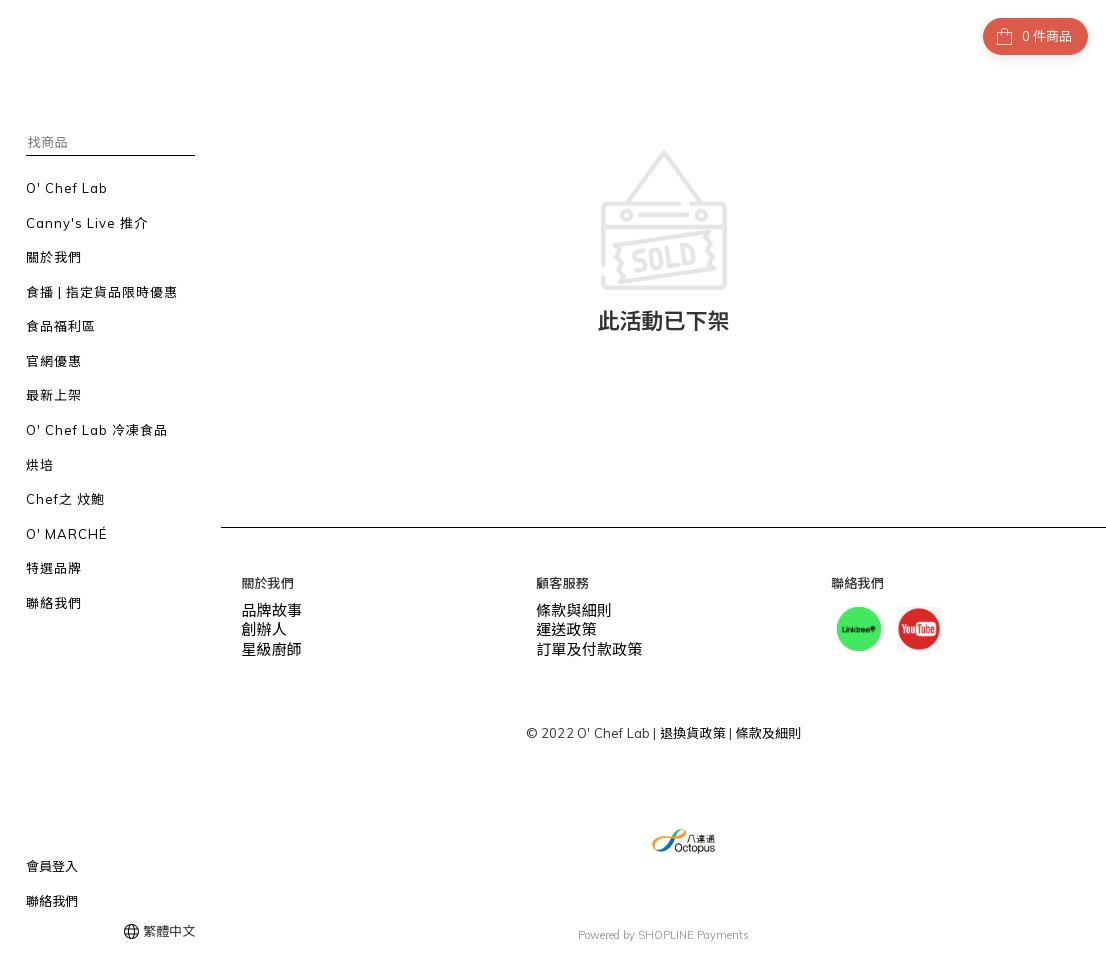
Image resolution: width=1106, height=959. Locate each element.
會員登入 (52, 866)
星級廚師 (267, 643)
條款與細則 (569, 609)
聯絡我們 (52, 901)
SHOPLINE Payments (693, 933)
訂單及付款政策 (582, 643)
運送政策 (562, 626)
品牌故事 (267, 609)
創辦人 (261, 626)
